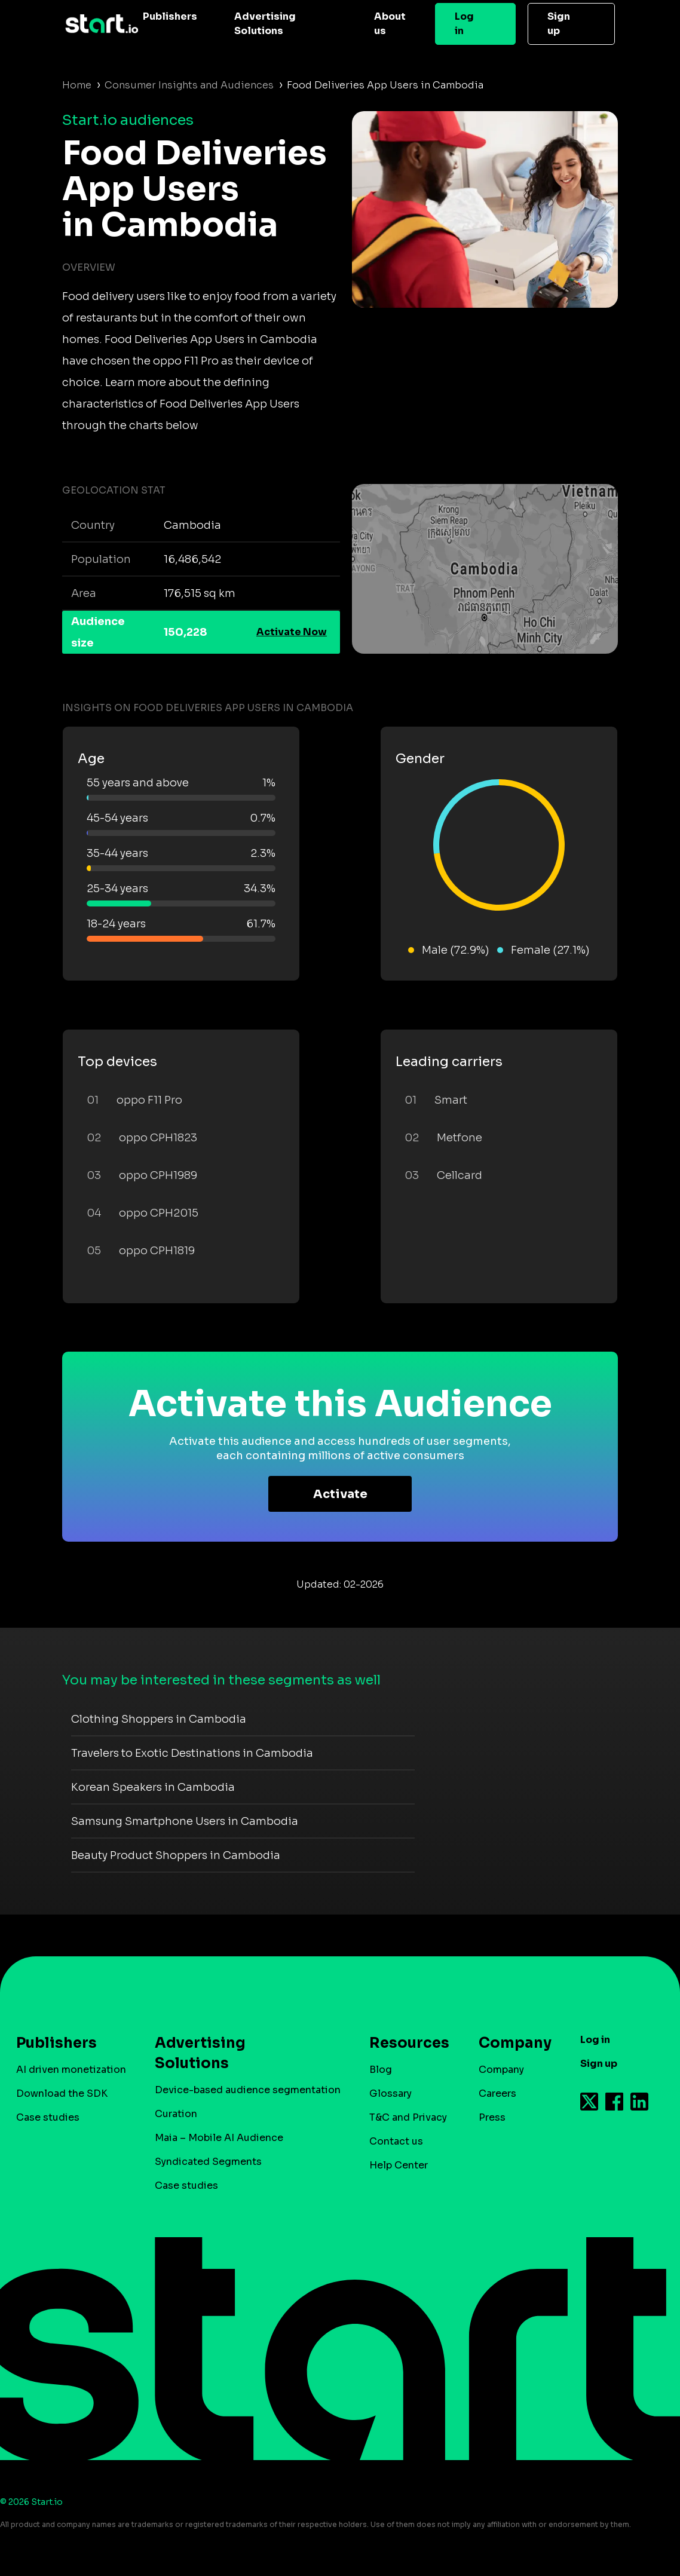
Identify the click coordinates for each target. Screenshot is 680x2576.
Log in (464, 23)
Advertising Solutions (265, 23)
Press (492, 2117)
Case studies (47, 2117)
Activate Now (291, 632)
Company (510, 2043)
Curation (176, 2114)
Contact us (396, 2141)
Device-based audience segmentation (248, 2090)
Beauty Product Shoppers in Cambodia (175, 1855)
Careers (497, 2093)
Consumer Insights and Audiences (189, 85)
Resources (403, 2043)
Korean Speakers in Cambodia (153, 1787)
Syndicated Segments (208, 2161)
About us (390, 23)
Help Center (398, 2165)
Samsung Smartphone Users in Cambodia (184, 1821)
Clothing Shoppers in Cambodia (158, 1719)
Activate (340, 1494)
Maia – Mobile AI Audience (219, 2137)
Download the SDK (62, 2093)
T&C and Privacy (408, 2117)
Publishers (170, 16)
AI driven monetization (71, 2069)
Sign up (558, 23)
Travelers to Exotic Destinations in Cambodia (192, 1753)
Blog (380, 2069)
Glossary (390, 2093)
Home (76, 85)
